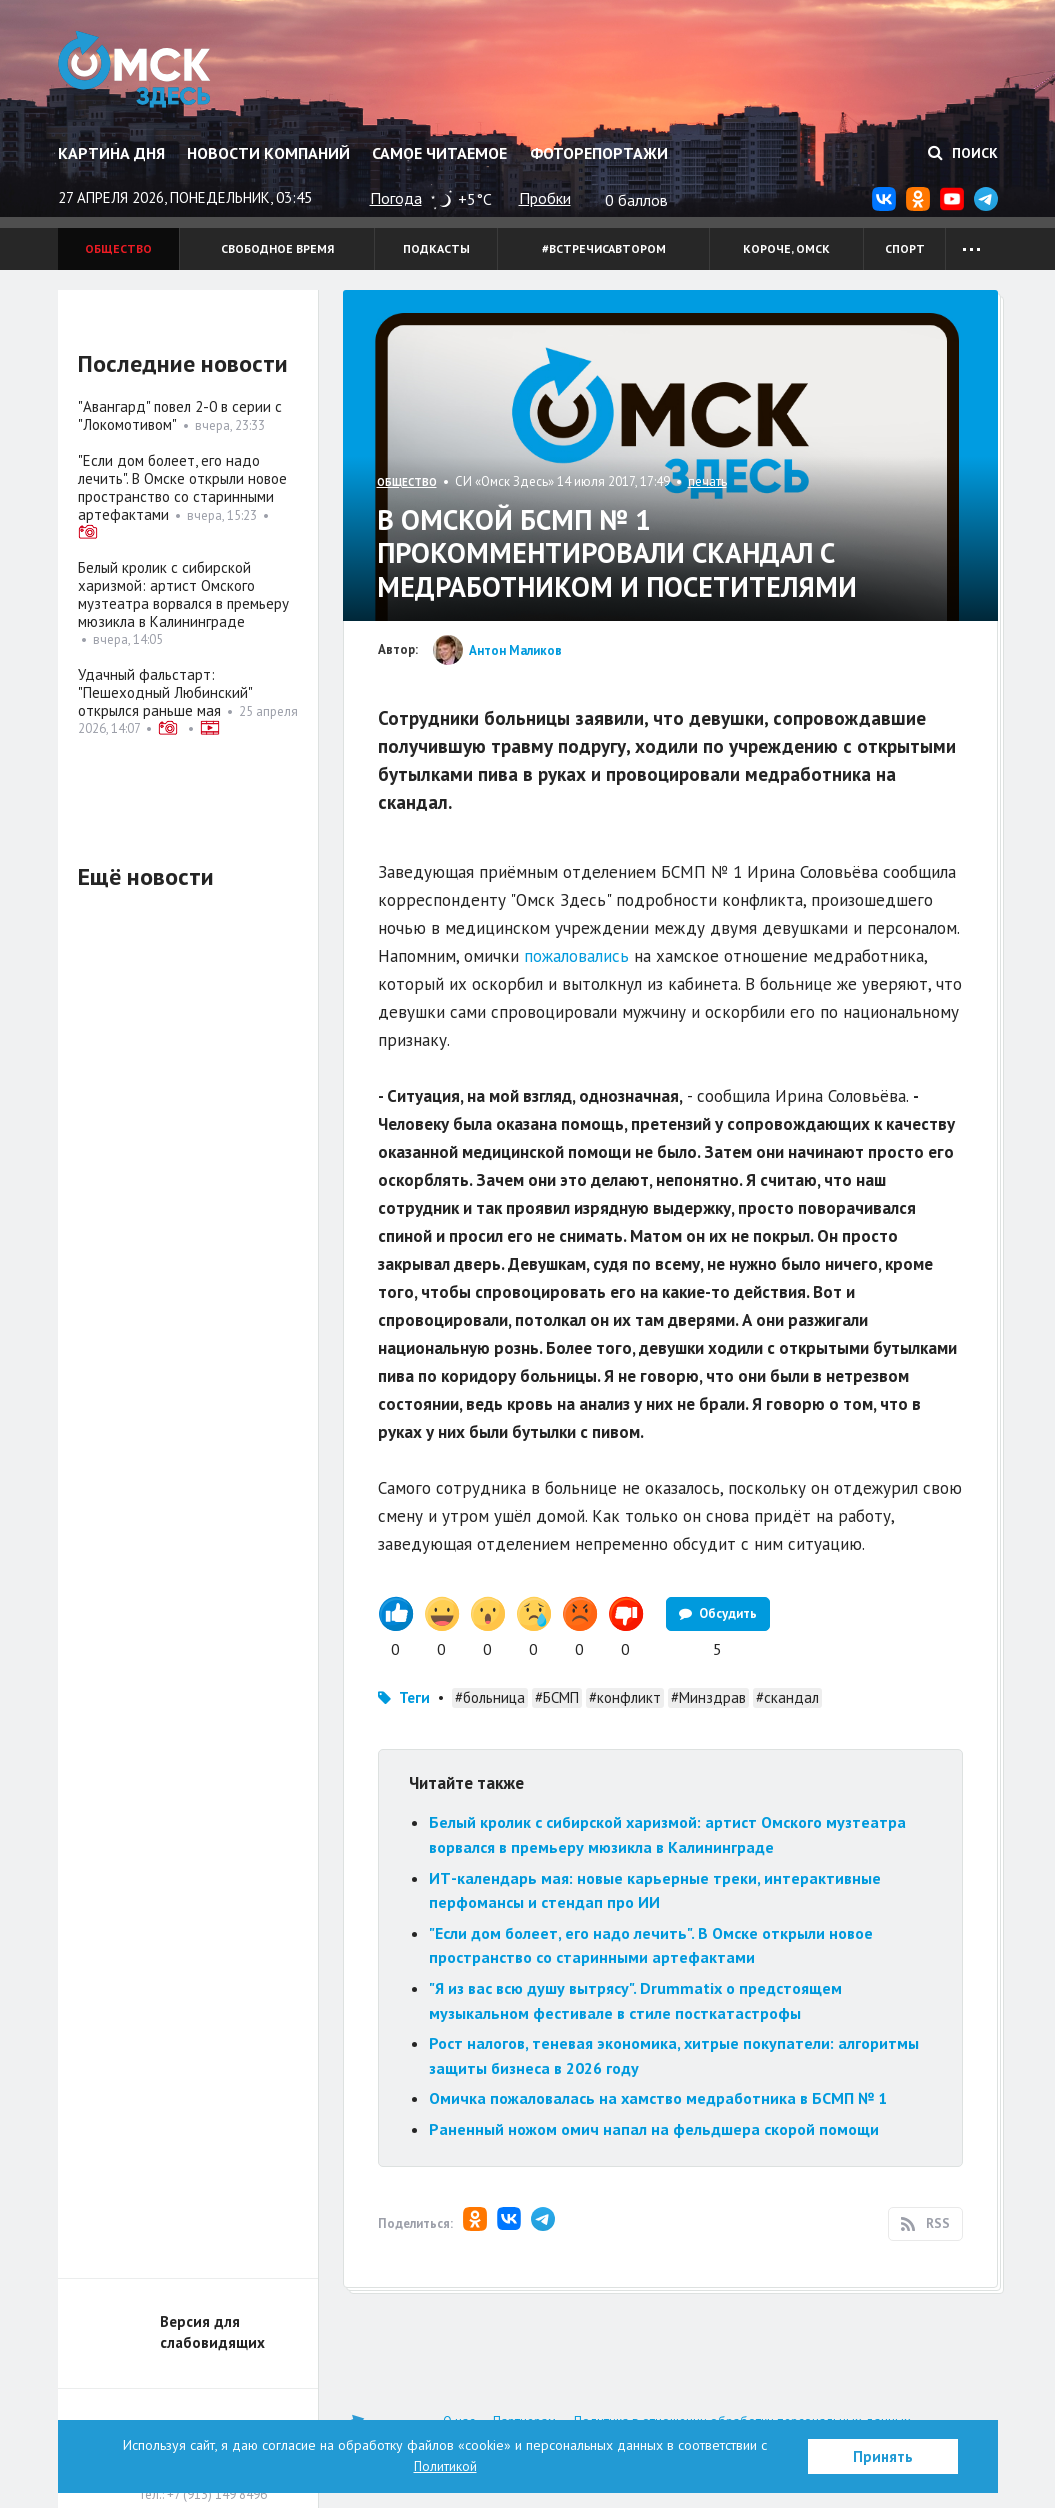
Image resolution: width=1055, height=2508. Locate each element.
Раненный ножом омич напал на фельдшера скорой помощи (654, 2129)
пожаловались (576, 956)
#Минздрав (708, 1697)
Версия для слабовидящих (212, 2332)
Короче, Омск (786, 248)
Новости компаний (268, 153)
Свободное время (277, 248)
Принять (883, 2456)
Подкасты (436, 248)
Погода (396, 198)
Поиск (963, 153)
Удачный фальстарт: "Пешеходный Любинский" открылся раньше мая (165, 692)
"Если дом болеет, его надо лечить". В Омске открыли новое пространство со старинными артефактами (182, 487)
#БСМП (557, 1697)
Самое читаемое (439, 153)
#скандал (787, 1697)
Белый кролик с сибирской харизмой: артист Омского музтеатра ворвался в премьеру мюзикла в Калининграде (183, 594)
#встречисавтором (604, 248)
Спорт (905, 248)
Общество (118, 248)
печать (707, 481)
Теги (414, 1697)
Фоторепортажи (599, 153)
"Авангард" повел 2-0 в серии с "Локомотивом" (180, 415)
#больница (490, 1697)
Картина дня (111, 153)
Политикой (445, 2466)
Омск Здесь (140, 72)
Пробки (545, 198)
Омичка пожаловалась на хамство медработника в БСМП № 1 (658, 2098)
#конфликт (625, 1697)
